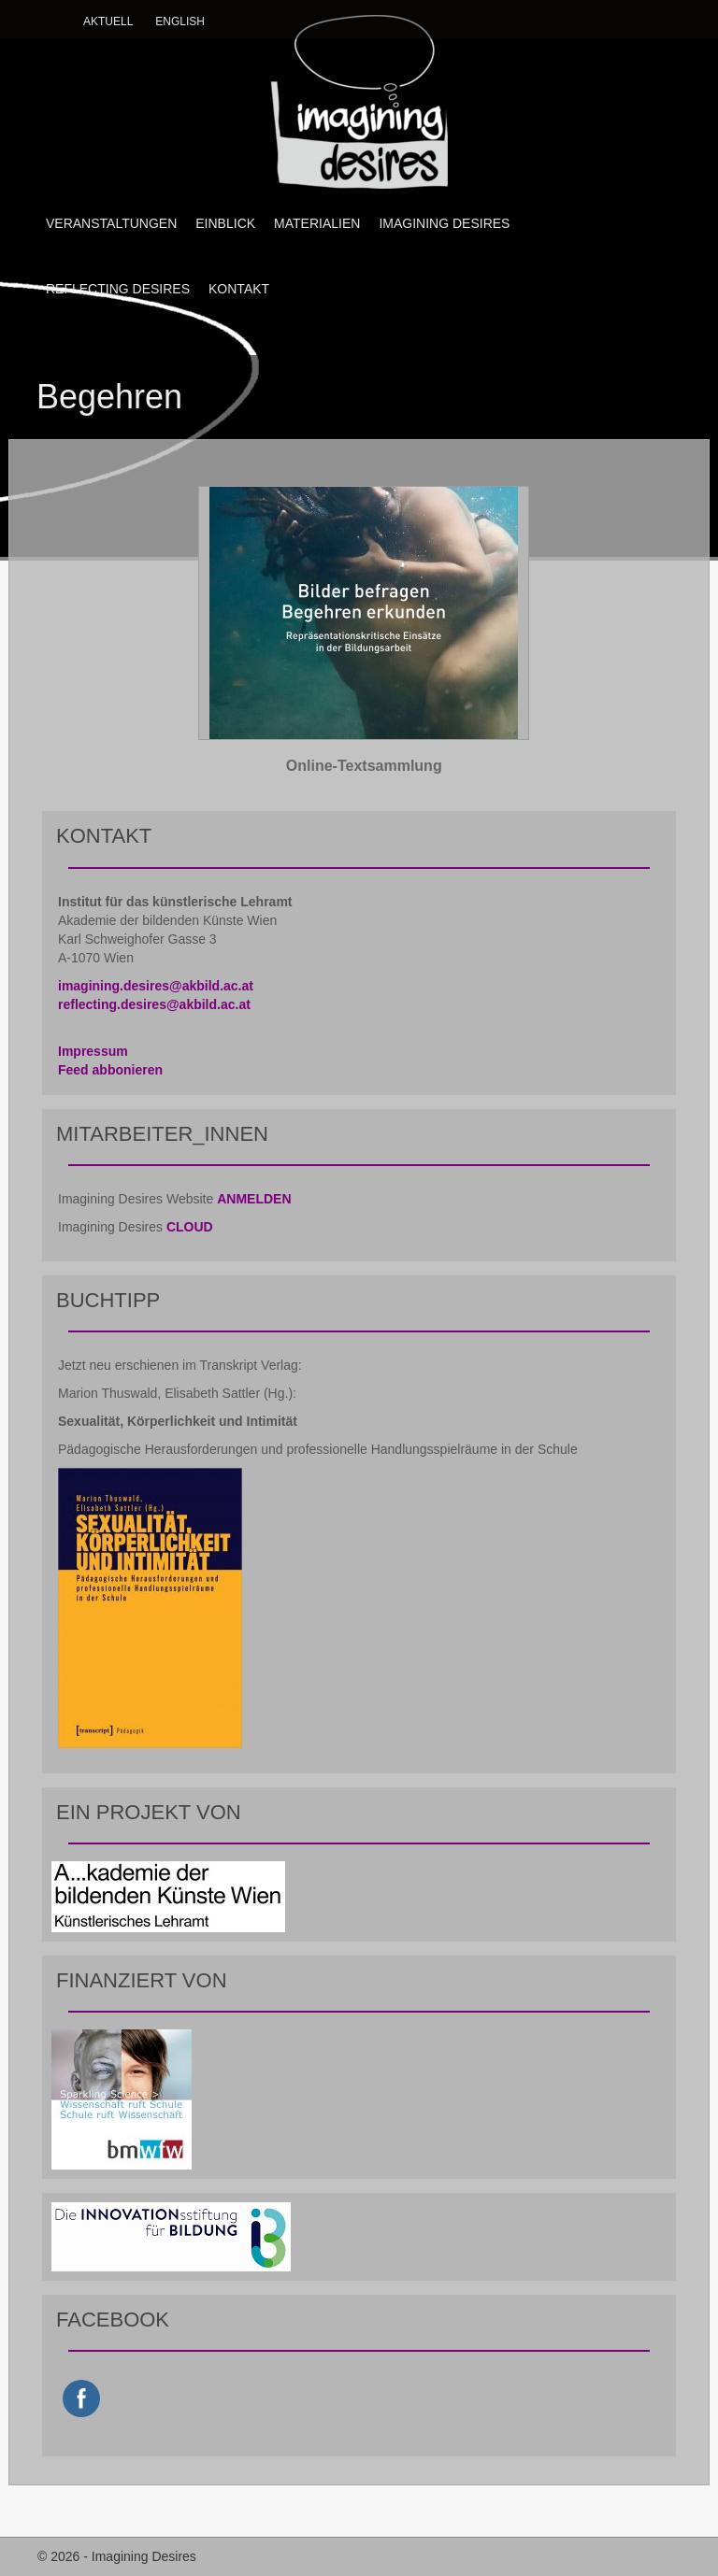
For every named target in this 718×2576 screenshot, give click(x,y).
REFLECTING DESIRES (118, 288)
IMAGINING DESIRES (444, 223)
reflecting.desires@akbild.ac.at (154, 1004)
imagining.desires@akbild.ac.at (155, 985)
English (180, 21)
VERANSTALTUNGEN (111, 223)
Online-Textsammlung (364, 766)
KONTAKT (238, 288)
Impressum (93, 1051)
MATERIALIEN (317, 223)
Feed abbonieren (110, 1069)
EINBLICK (225, 223)
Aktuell (108, 21)
